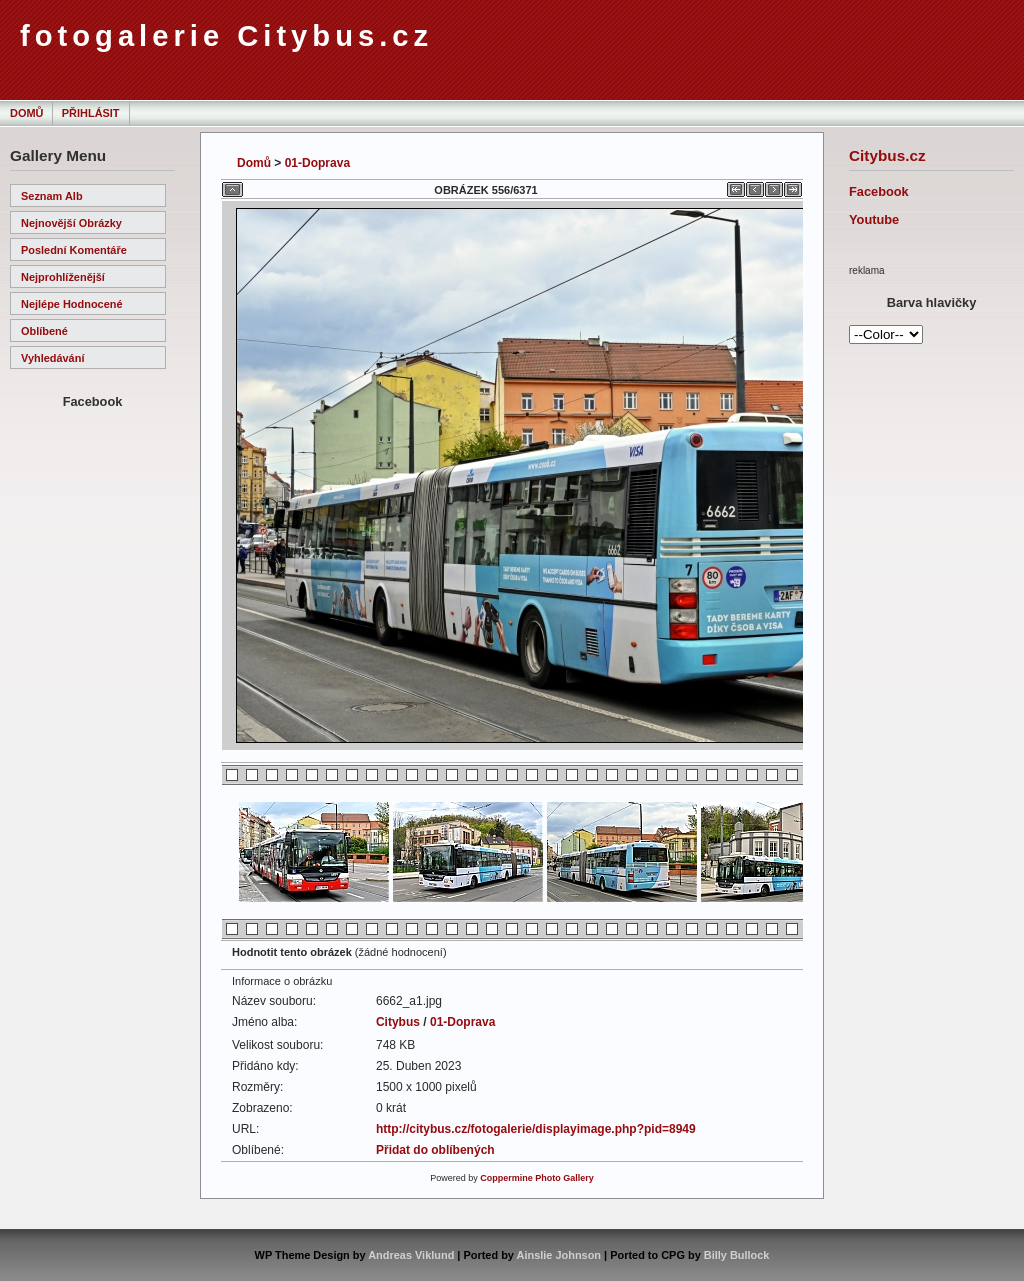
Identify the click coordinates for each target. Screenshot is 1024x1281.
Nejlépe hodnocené (72, 304)
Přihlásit (91, 113)
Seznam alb (52, 196)
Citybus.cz (887, 155)
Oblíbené (44, 331)
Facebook (879, 191)
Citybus (398, 1022)
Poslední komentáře (74, 250)
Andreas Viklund (411, 1255)
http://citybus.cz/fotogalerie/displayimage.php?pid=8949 (536, 1129)
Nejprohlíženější (63, 277)
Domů (26, 113)
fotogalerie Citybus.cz (226, 36)
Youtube (874, 219)
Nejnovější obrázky (71, 223)
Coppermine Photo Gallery (537, 1178)
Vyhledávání (52, 358)
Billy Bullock (737, 1255)
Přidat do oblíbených (435, 1150)
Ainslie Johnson (559, 1255)
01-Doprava (317, 163)
